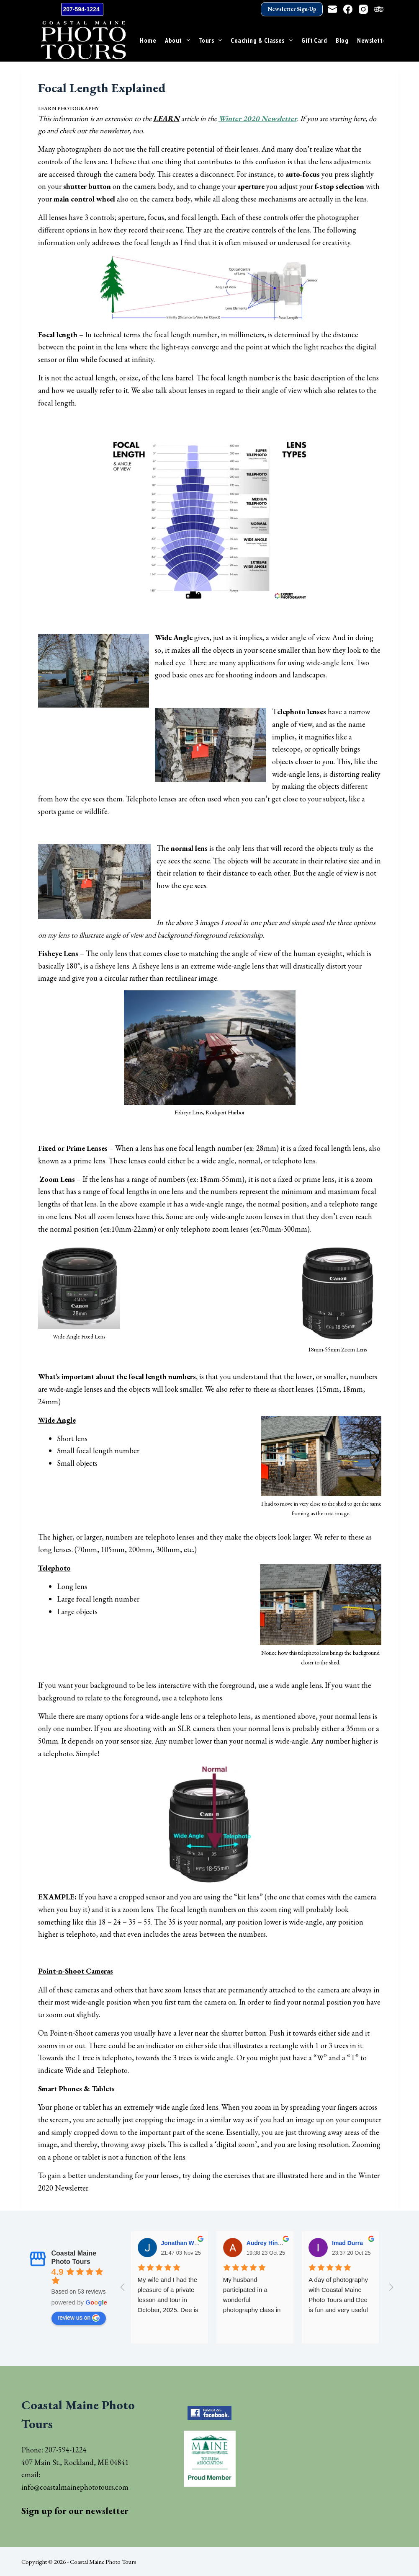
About (179, 40)
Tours (212, 40)
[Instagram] (363, 9)
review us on (79, 2318)
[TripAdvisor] (378, 9)
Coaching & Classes (263, 40)
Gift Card (314, 40)
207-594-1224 (82, 9)
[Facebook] (347, 9)
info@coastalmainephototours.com (75, 2487)
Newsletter (378, 40)
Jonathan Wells (182, 2243)
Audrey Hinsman (270, 2243)
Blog (342, 40)
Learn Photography (68, 108)
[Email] (332, 9)
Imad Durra (347, 2243)
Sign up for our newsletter (75, 2511)
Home (148, 40)
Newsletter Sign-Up (291, 9)
